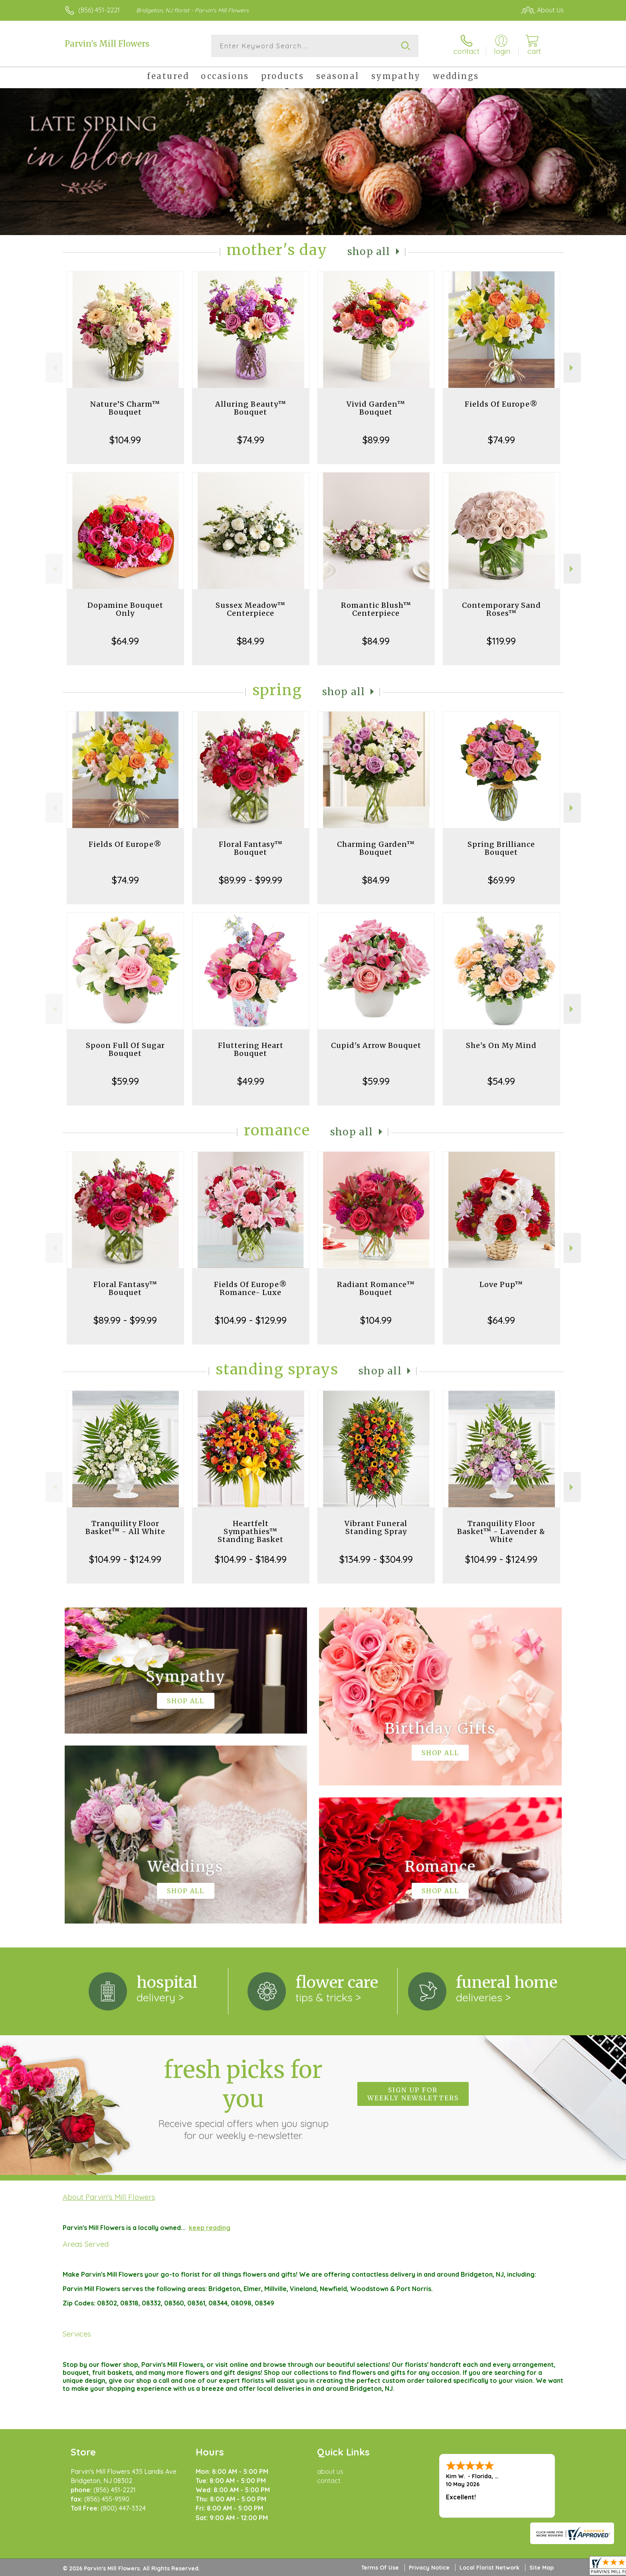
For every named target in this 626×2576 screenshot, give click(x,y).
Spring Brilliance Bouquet (501, 848)
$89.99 (376, 440)
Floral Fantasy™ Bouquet (251, 848)
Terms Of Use (380, 2567)
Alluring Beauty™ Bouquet (250, 408)
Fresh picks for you (243, 2098)
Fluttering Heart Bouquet (250, 1049)
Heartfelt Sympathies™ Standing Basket (250, 1531)
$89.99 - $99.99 (250, 880)
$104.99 (125, 440)
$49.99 (250, 1081)
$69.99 (501, 880)
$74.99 (250, 440)
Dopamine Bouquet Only (125, 609)
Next (572, 368)
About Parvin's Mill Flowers (109, 2197)
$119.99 (501, 641)
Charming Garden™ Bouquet (376, 848)
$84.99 (250, 641)
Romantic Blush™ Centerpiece (376, 609)
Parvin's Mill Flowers (107, 44)
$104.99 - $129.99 (251, 1320)
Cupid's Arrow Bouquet (376, 1045)
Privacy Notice (429, 2567)
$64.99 (125, 641)
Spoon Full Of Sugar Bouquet (125, 1049)
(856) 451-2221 (99, 10)
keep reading (209, 2228)
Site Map (541, 2567)
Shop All (368, 251)
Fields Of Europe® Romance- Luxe (250, 1288)
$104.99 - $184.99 (251, 1559)
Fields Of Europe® (501, 404)
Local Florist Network (489, 2567)
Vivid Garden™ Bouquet (376, 408)
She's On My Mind (501, 1045)
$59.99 (125, 1081)
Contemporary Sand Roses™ (501, 609)
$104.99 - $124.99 (125, 1559)
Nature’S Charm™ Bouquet (125, 408)
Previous (54, 368)
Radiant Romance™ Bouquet (376, 1288)
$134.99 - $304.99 (376, 1559)
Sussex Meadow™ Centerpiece (250, 609)
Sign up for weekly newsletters (413, 2094)
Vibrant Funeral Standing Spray (376, 1527)
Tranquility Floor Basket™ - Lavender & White (501, 1531)
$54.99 (501, 1081)
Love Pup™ (501, 1284)
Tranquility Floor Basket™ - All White (125, 1527)
